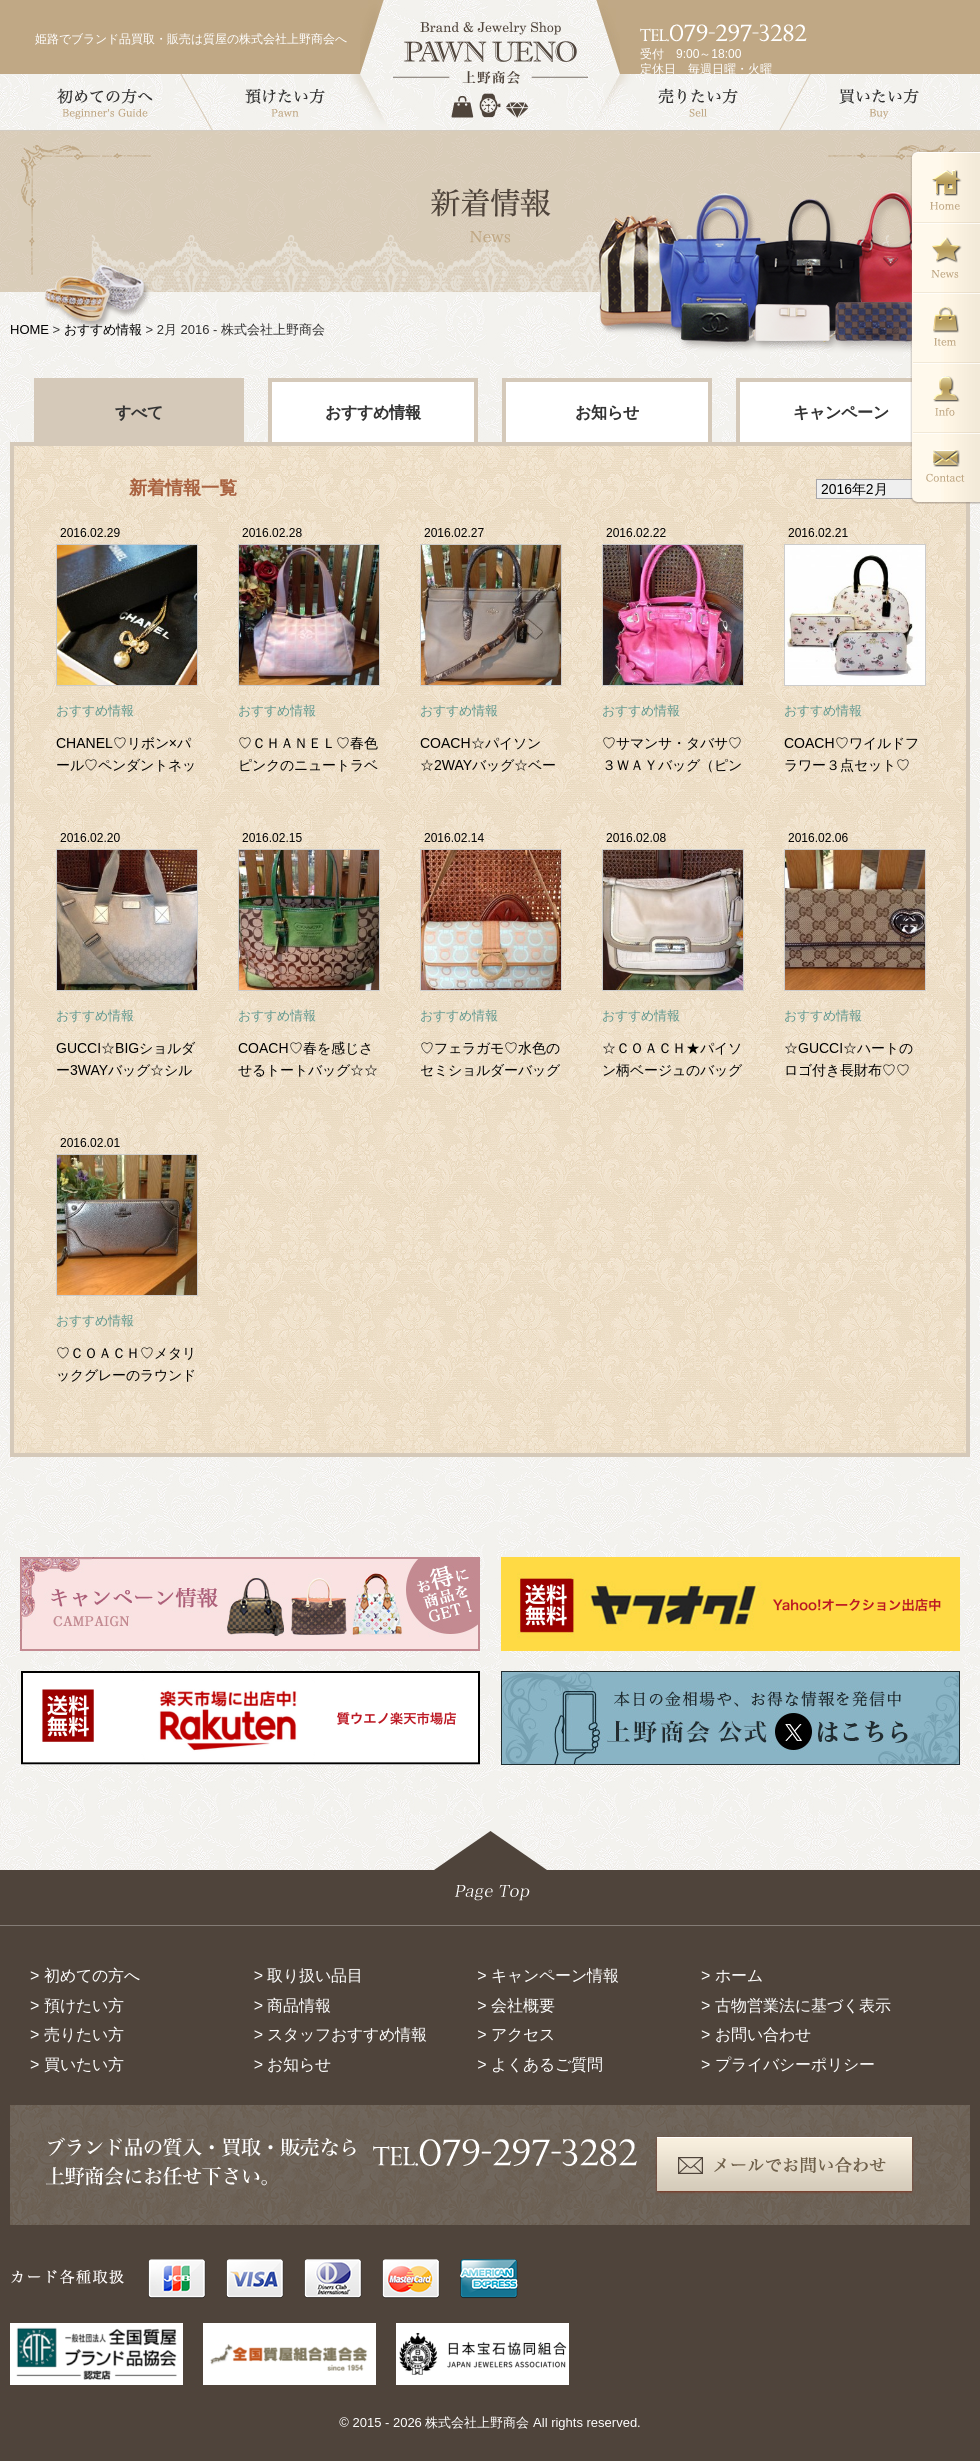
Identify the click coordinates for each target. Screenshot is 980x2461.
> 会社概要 (516, 2005)
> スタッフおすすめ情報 (341, 2034)
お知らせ (607, 412)
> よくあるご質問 (540, 2064)
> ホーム (732, 1975)
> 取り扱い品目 (309, 1975)
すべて (139, 412)
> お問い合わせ (756, 2034)
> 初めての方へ (85, 1975)
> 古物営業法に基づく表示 (796, 2005)
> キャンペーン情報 (548, 1975)
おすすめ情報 (103, 329)
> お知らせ (293, 2064)
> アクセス (516, 2034)
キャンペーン (841, 412)
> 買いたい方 (77, 2064)
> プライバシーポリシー (788, 2064)
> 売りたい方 (77, 2034)
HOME (29, 329)
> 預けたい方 (77, 2005)
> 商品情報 (293, 2005)
